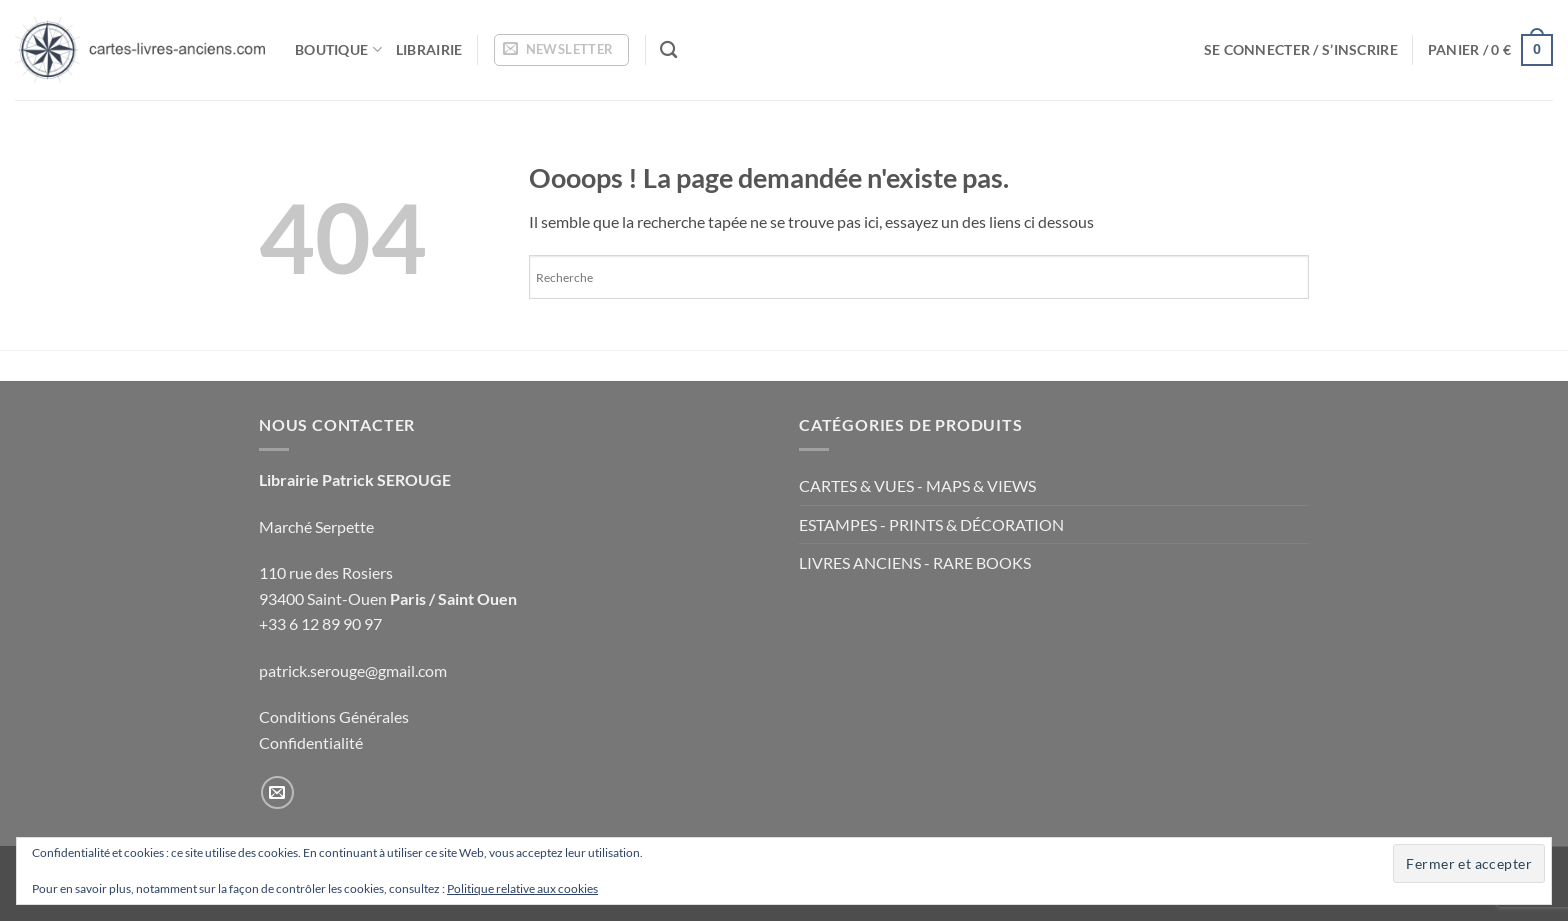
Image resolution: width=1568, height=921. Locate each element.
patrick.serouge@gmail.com (353, 670)
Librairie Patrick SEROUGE (355, 479)
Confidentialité (311, 742)
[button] (561, 50)
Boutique (338, 49)
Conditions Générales (334, 716)
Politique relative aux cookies (522, 888)
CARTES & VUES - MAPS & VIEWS (917, 485)
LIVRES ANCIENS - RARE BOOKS (915, 562)
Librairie (429, 49)
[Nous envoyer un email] (277, 792)
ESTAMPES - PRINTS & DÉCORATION (931, 524)
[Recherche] (668, 50)
